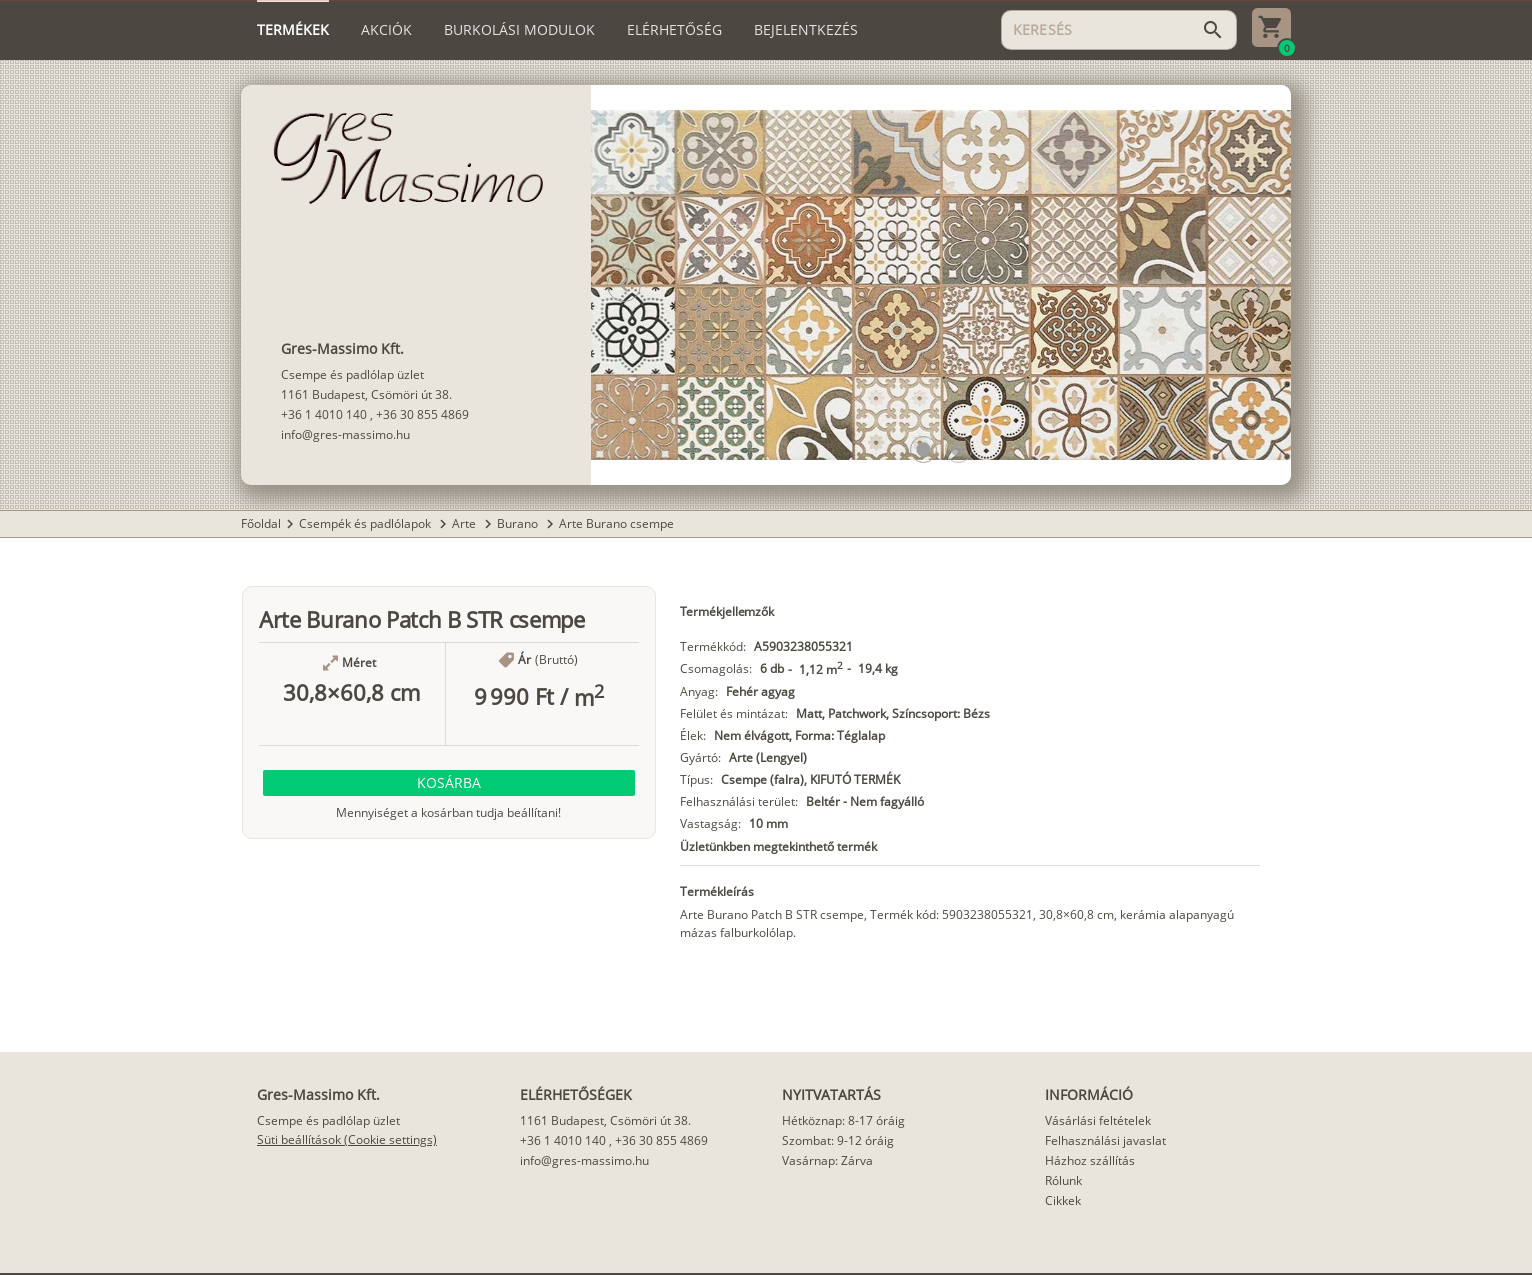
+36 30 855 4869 (422, 414)
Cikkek (1063, 1200)
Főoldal (261, 523)
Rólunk (1063, 1180)
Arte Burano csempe (616, 523)
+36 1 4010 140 (324, 414)
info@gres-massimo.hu (345, 434)
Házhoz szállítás (1090, 1160)
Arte (465, 523)
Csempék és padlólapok (366, 523)
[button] (923, 449)
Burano (519, 523)
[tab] (293, 30)
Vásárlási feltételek (1098, 1120)
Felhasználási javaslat (1105, 1140)
